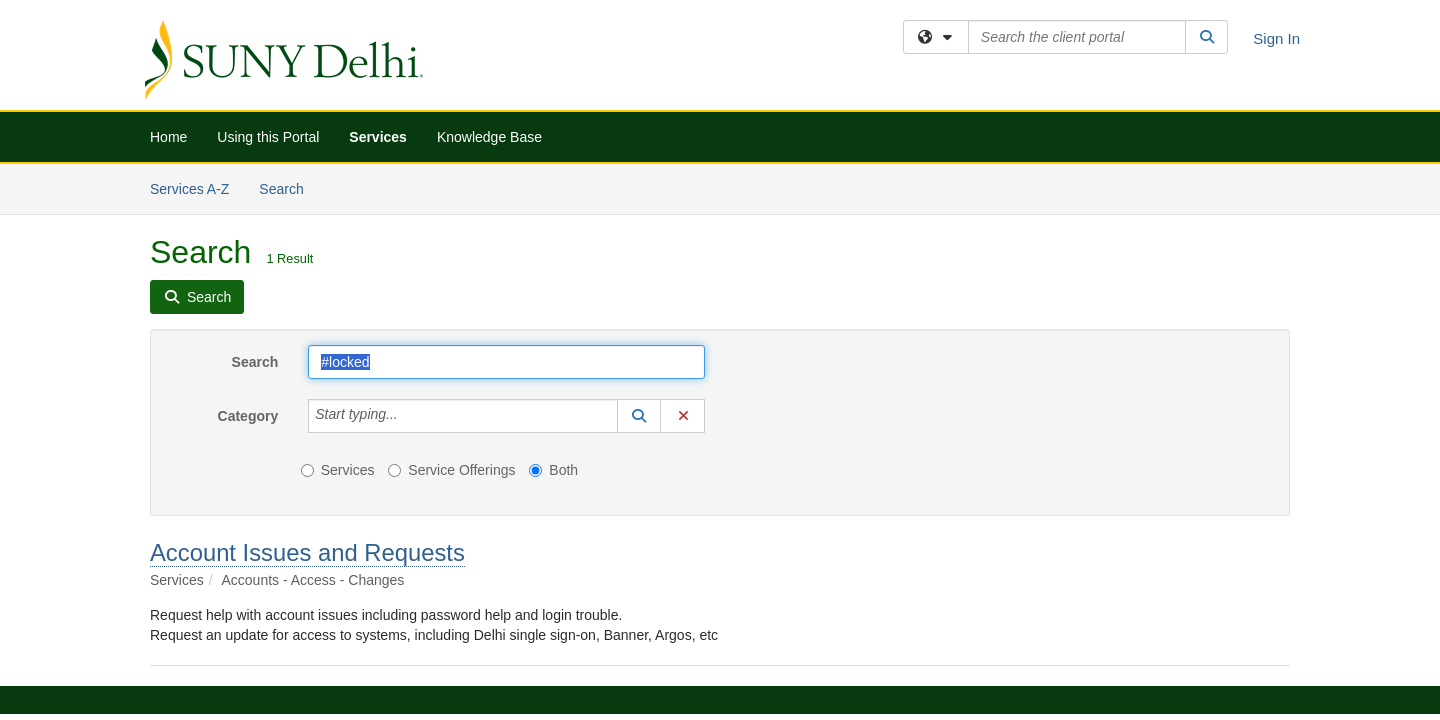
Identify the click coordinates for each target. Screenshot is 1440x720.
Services (378, 137)
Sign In (1276, 38)
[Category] (409, 252)
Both (553, 306)
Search (255, 198)
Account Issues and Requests (307, 388)
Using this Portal (268, 137)
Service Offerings (451, 306)
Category (248, 252)
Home (168, 137)
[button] (639, 252)
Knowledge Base (489, 137)
